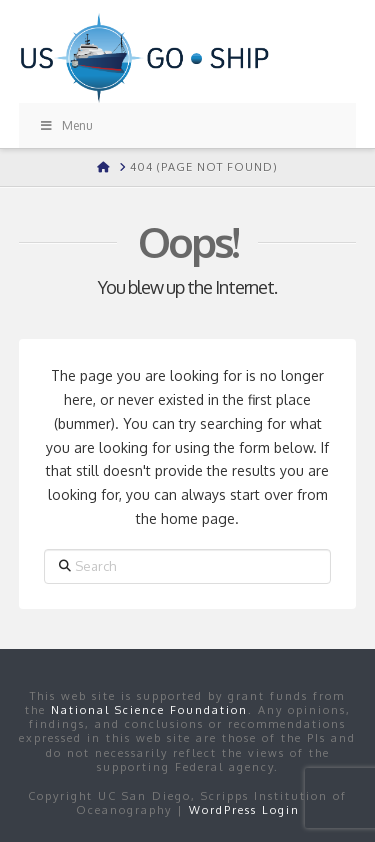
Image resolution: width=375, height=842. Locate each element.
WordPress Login (244, 810)
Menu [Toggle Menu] (66, 125)
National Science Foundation (149, 710)
